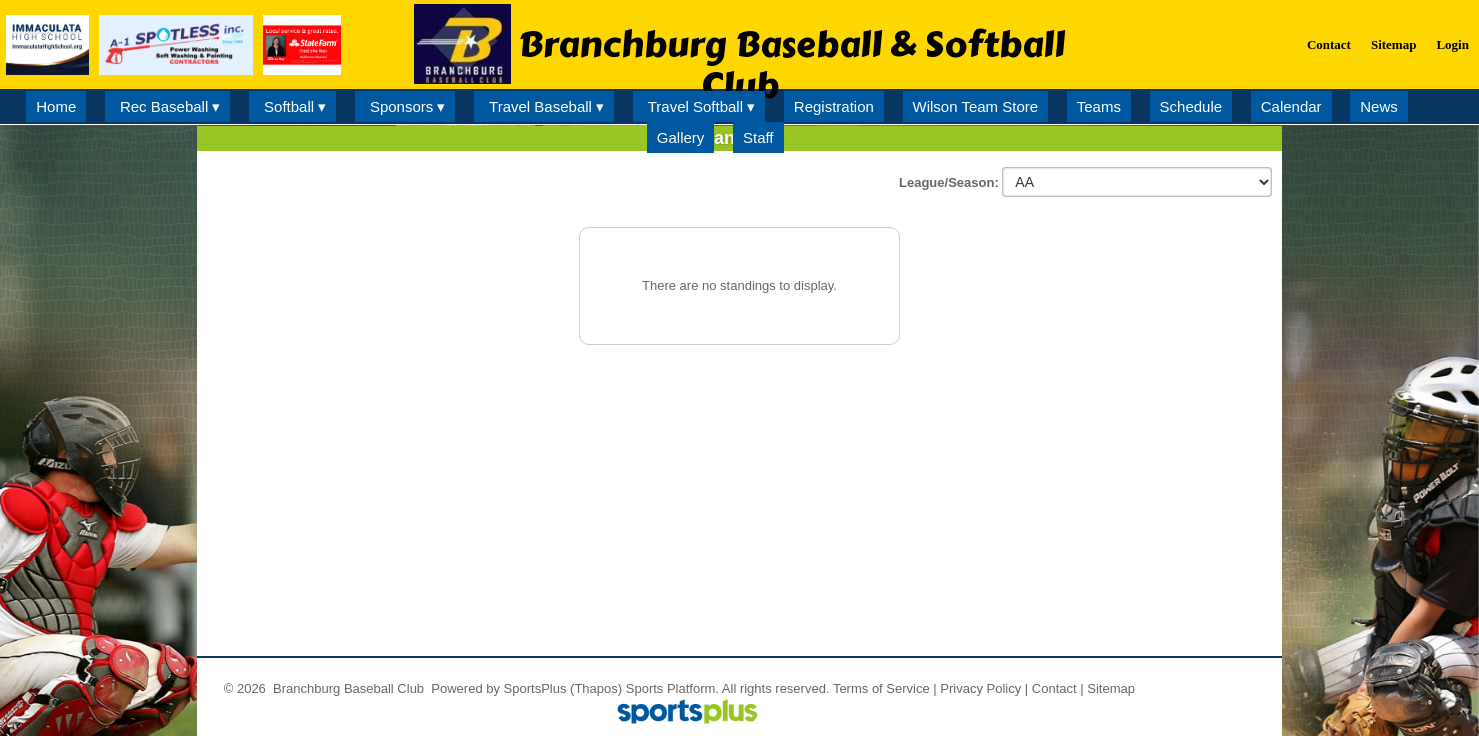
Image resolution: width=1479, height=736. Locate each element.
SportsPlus (535, 688)
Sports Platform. (672, 688)
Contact (1054, 688)
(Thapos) (596, 688)
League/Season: (950, 182)
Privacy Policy (980, 688)
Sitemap (1111, 688)
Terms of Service (881, 688)
